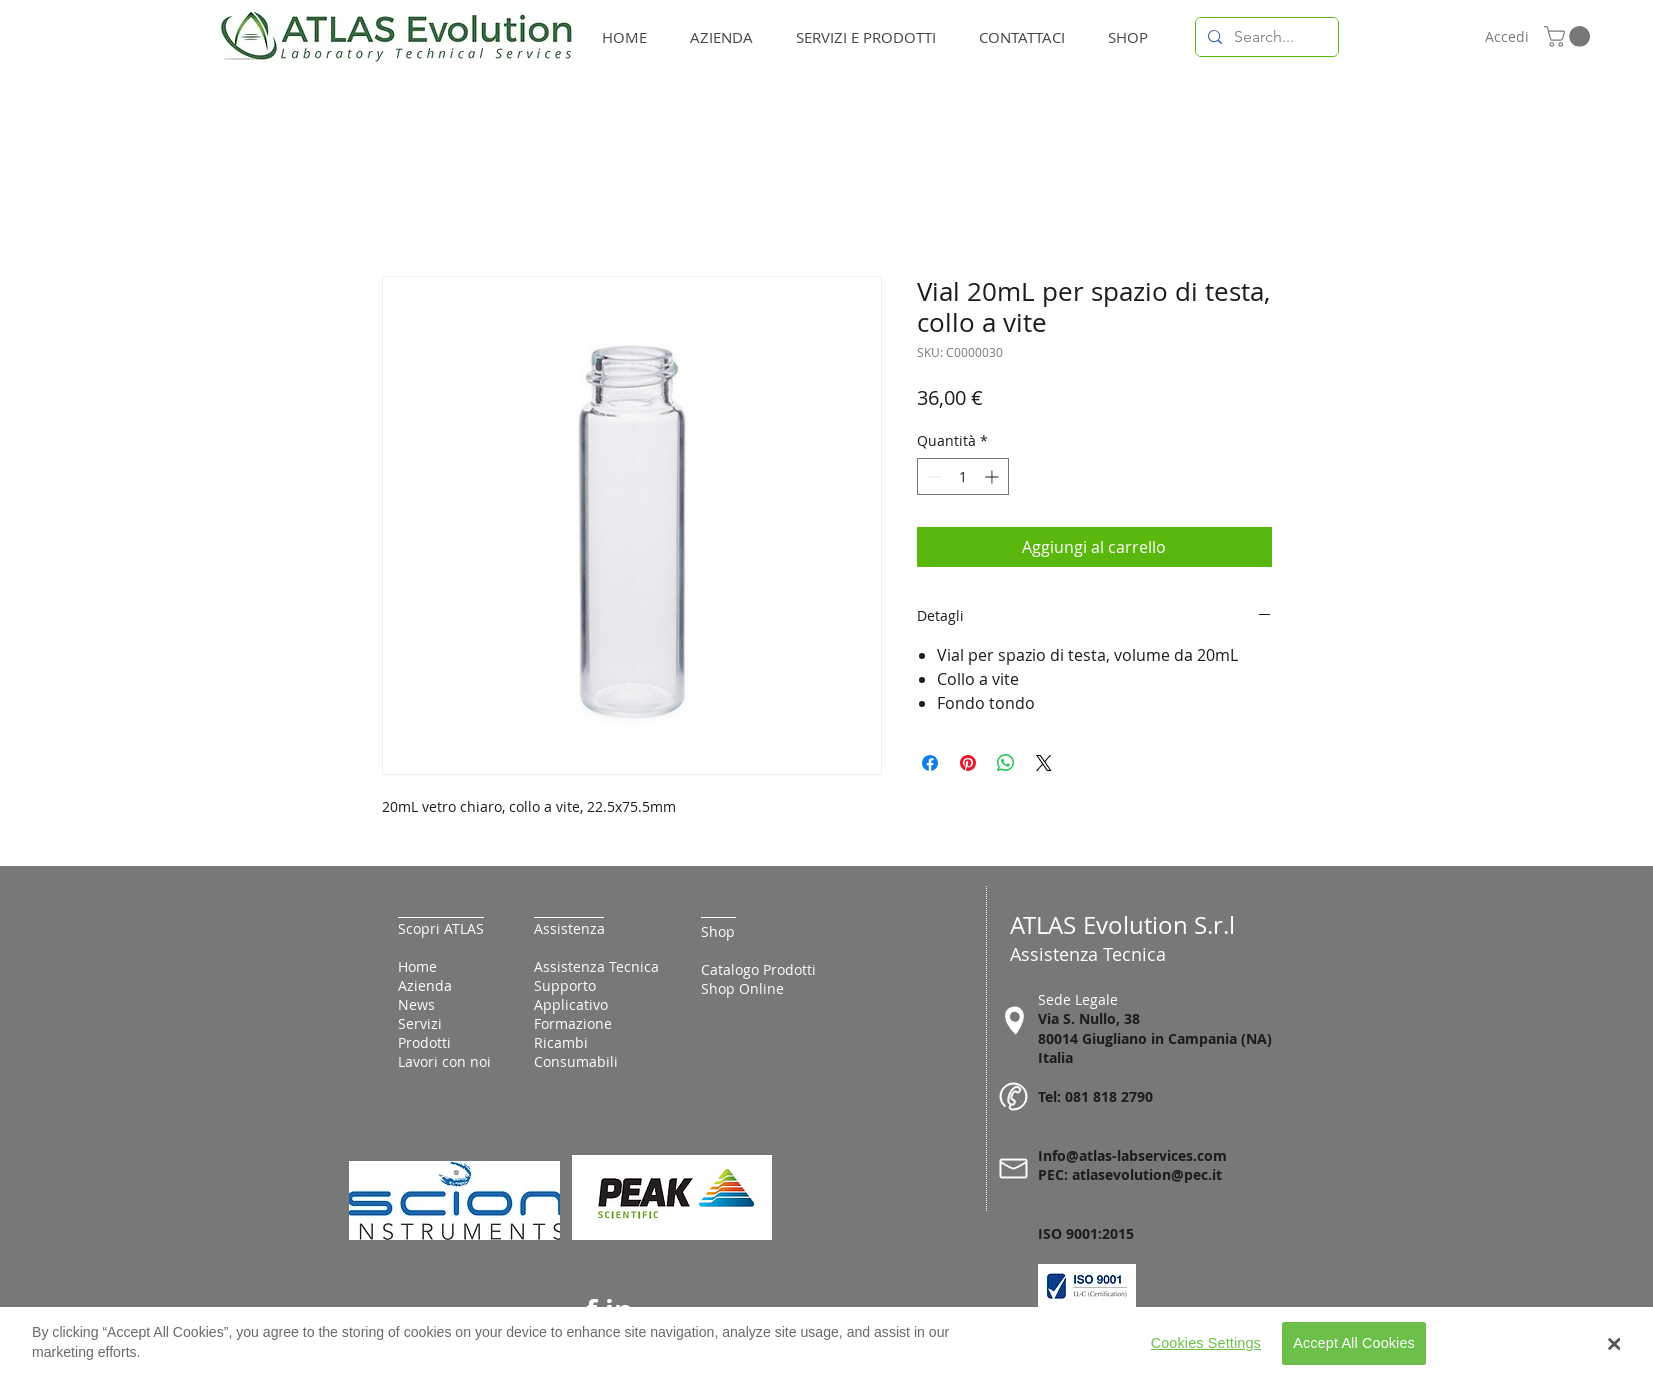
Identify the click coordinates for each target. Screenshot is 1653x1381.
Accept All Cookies (1354, 1352)
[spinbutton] (963, 476)
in (619, 1310)
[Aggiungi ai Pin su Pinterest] (968, 763)
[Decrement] (932, 476)
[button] (1569, 36)
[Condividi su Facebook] (930, 763)
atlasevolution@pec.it (1147, 1174)
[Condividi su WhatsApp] (1006, 763)
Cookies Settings (1206, 1352)
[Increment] (993, 476)
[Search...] (1265, 37)
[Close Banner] (1615, 1353)
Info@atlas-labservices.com (1132, 1155)
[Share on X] (1044, 763)
